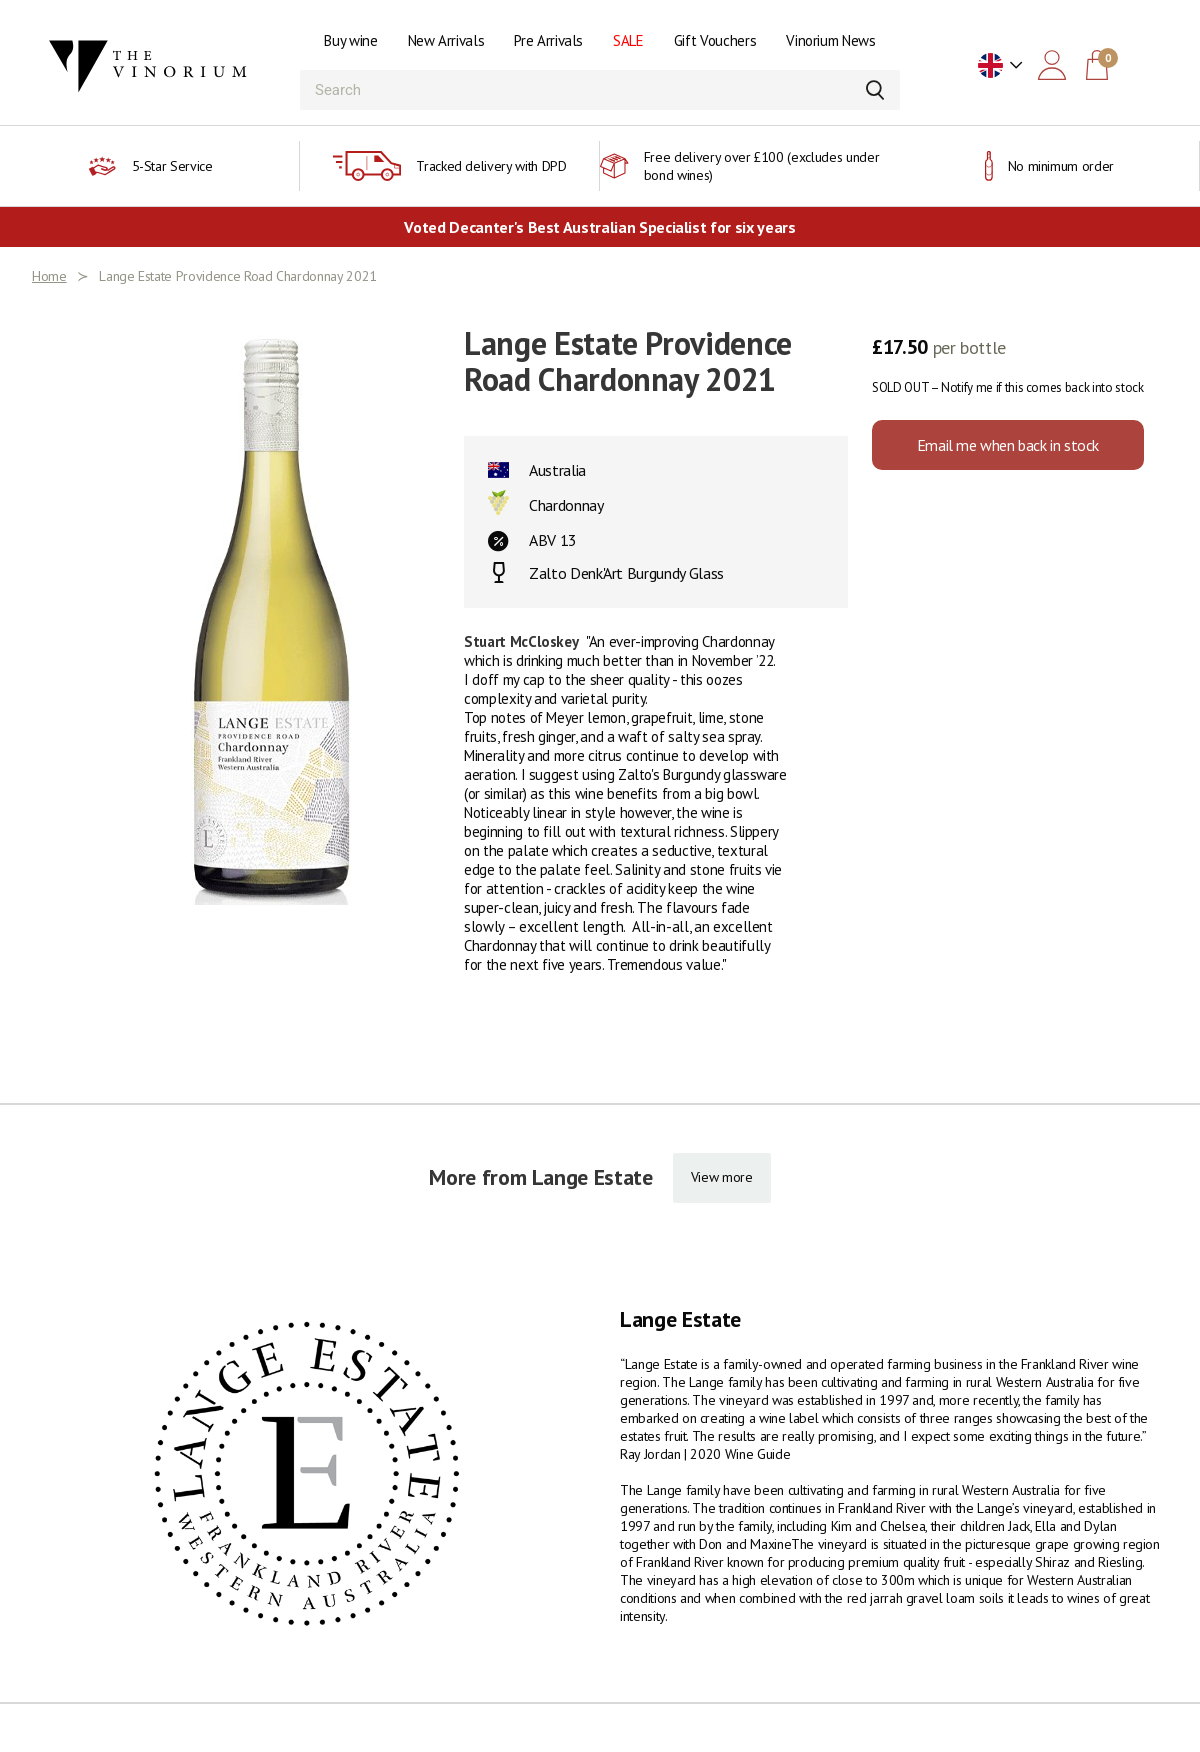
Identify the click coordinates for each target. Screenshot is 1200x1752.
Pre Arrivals (548, 40)
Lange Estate (680, 1319)
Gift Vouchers (715, 40)
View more (722, 1177)
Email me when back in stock (1008, 445)
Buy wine (350, 40)
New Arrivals (446, 40)
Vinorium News (830, 40)
